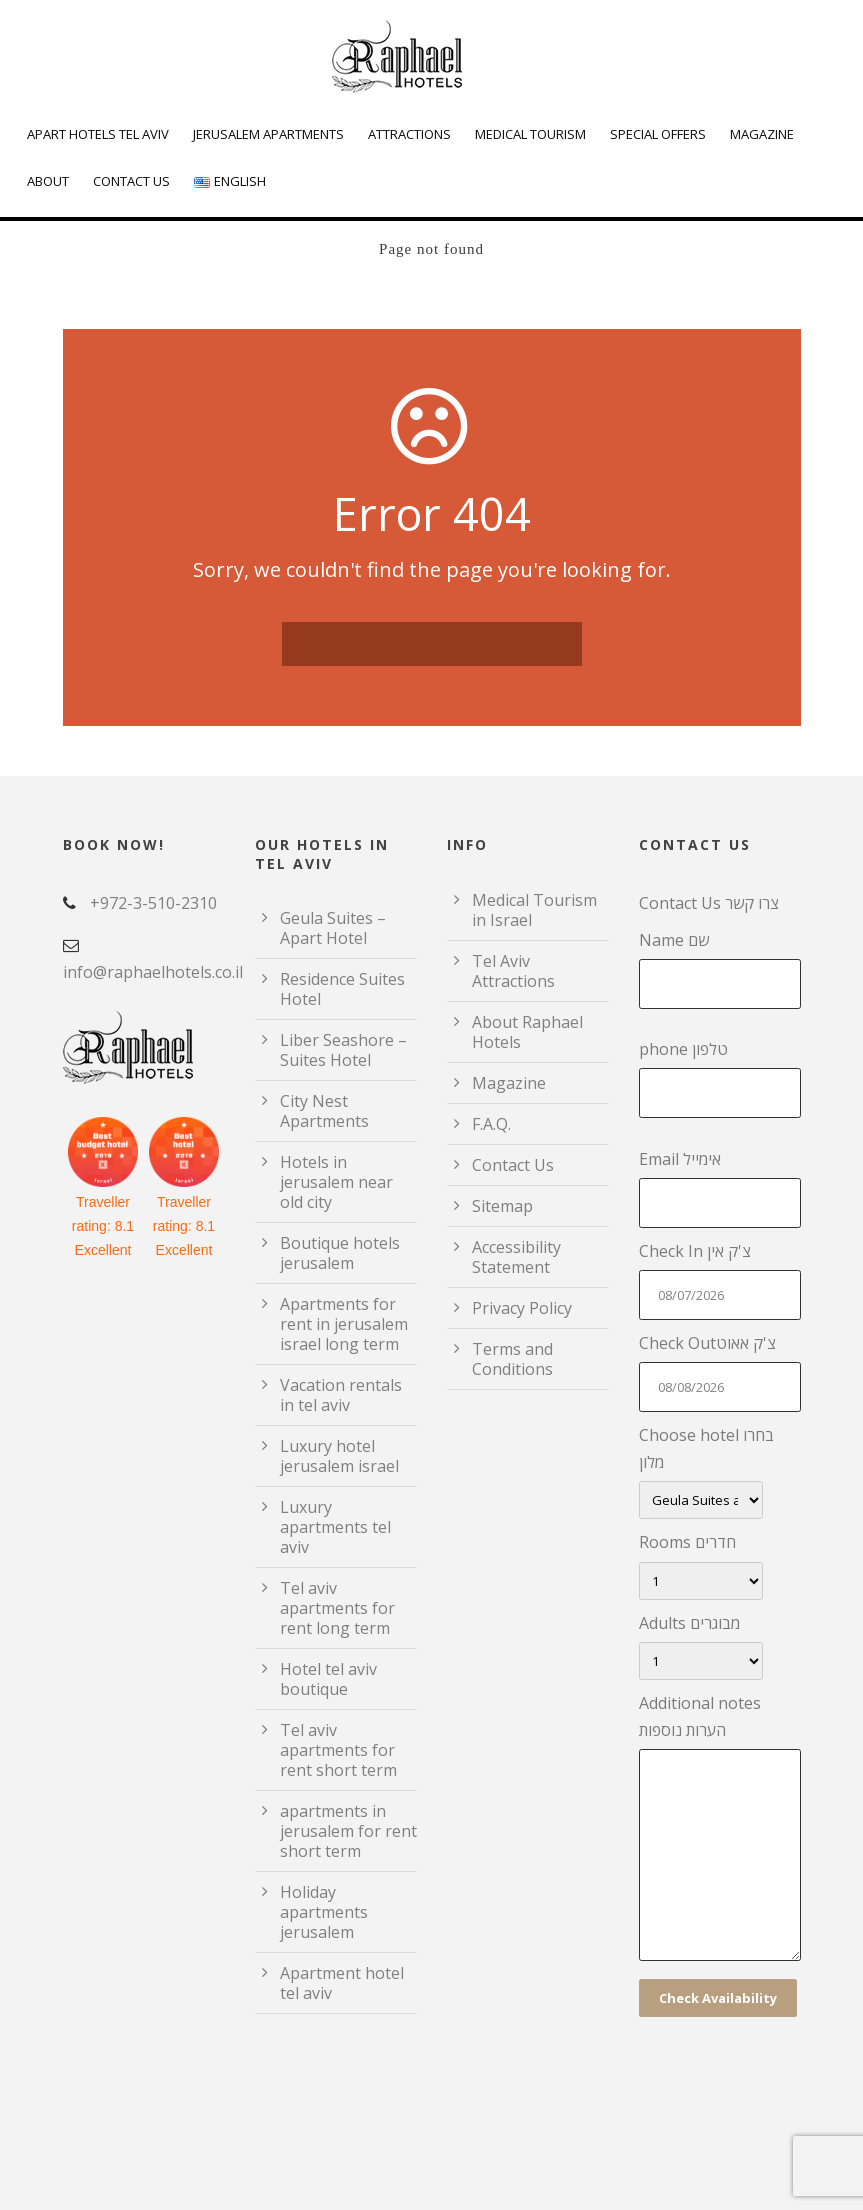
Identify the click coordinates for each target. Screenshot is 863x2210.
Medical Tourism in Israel (534, 910)
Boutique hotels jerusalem (340, 1253)
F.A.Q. (491, 1124)
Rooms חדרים (720, 1565)
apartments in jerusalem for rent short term (348, 1831)
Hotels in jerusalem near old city (336, 1182)
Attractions (409, 134)
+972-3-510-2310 (153, 903)
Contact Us (131, 181)
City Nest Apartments (324, 1111)
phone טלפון (720, 1078)
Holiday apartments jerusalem (324, 1912)
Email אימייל (720, 1188)
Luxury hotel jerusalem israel (339, 1456)
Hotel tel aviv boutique (328, 1679)
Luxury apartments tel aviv (335, 1527)
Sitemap (502, 1206)
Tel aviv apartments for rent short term (338, 1750)
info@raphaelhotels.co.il (153, 972)
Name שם (720, 969)
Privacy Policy (522, 1308)
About (48, 181)
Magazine (762, 134)
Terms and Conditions (512, 1359)
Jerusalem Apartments (268, 134)
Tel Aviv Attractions (513, 971)
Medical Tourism (530, 134)
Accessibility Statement (516, 1257)
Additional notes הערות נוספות (720, 1831)
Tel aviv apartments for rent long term (337, 1608)
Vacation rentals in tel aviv (341, 1395)
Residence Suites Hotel (342, 989)
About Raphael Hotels (527, 1032)
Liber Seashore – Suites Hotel (343, 1050)
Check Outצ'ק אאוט (720, 1372)
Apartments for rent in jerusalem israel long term (344, 1324)
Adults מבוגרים (720, 1646)
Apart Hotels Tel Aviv (98, 134)
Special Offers (658, 134)
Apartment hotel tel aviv (342, 1983)
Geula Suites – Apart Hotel (333, 928)
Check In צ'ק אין (720, 1280)
